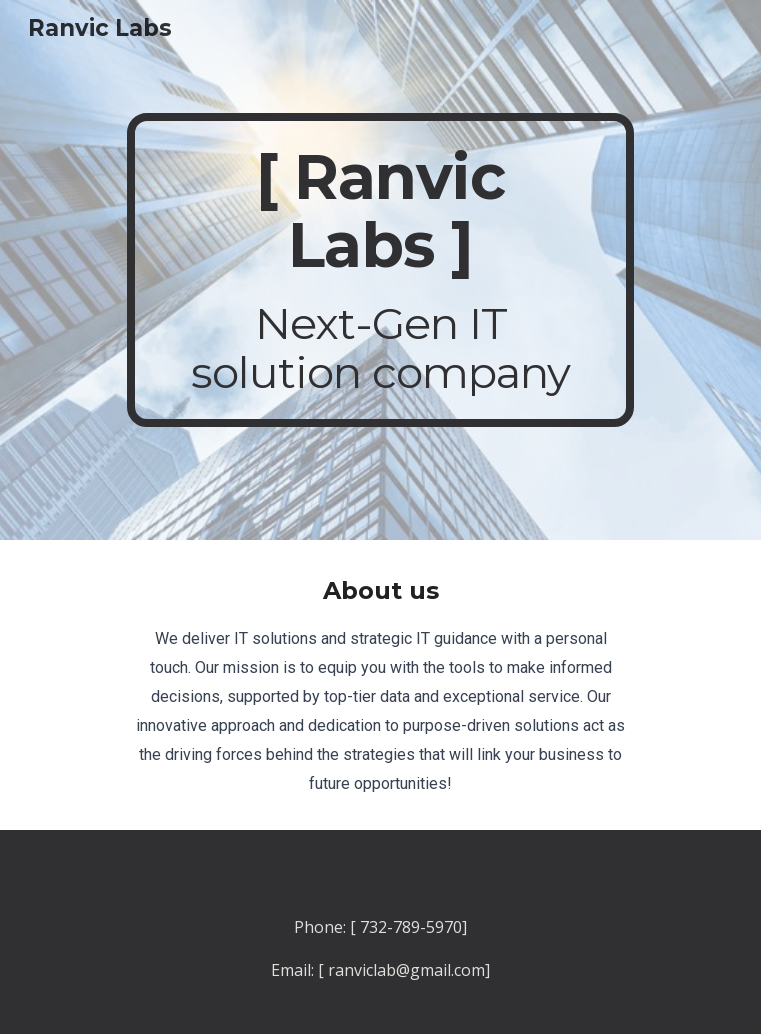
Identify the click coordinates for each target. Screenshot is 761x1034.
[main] (380, 270)
